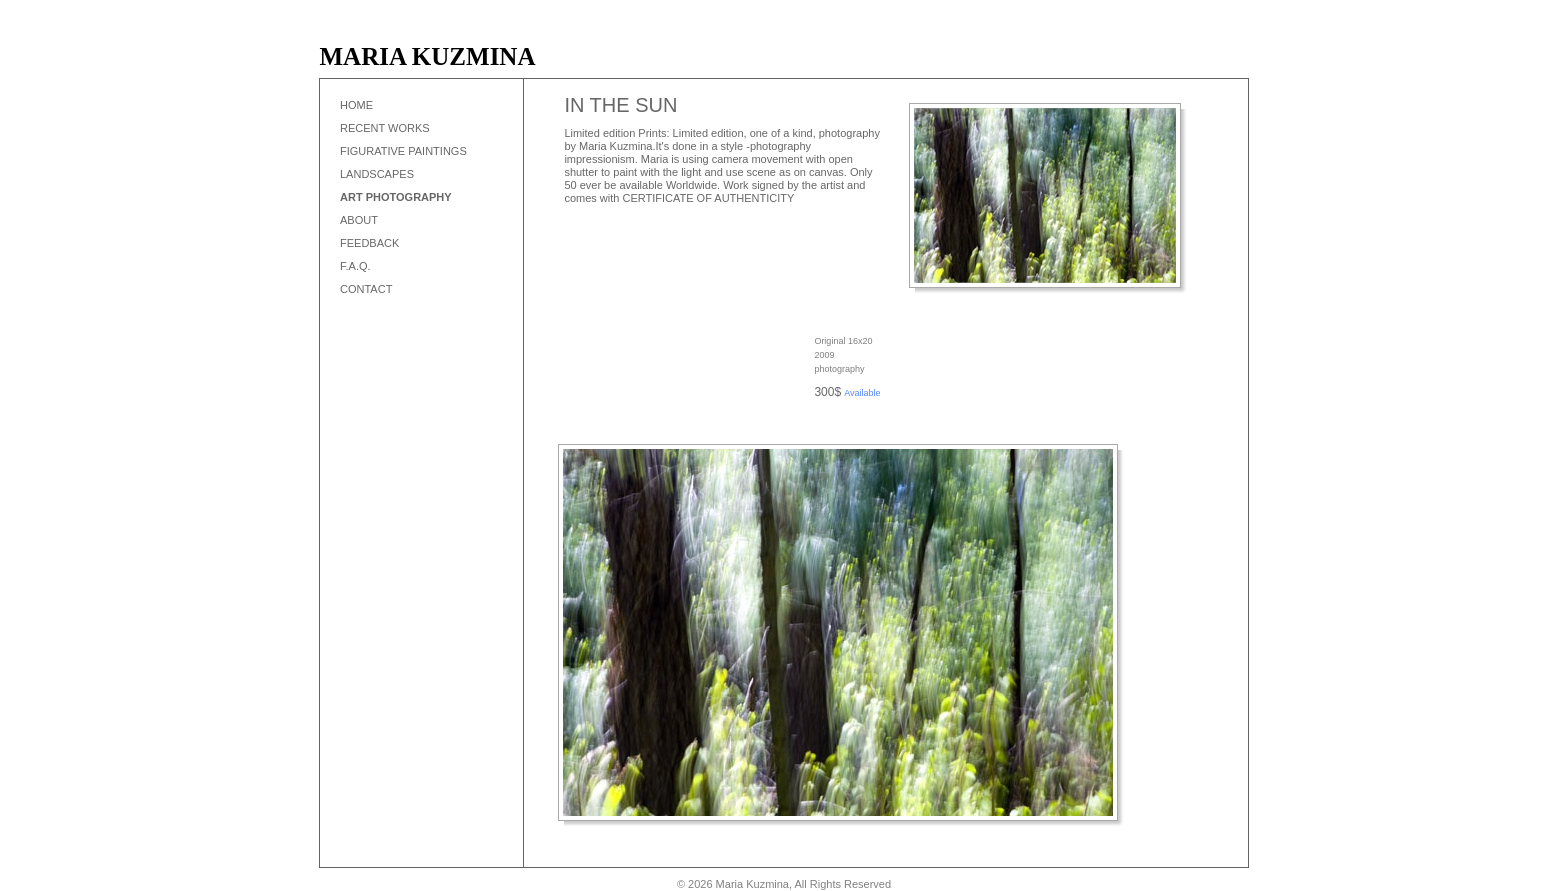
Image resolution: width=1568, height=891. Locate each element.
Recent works (385, 128)
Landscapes (377, 174)
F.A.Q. (355, 266)
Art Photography (396, 197)
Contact (366, 289)
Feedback (369, 243)
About (359, 220)
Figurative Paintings (403, 151)
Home (356, 105)
